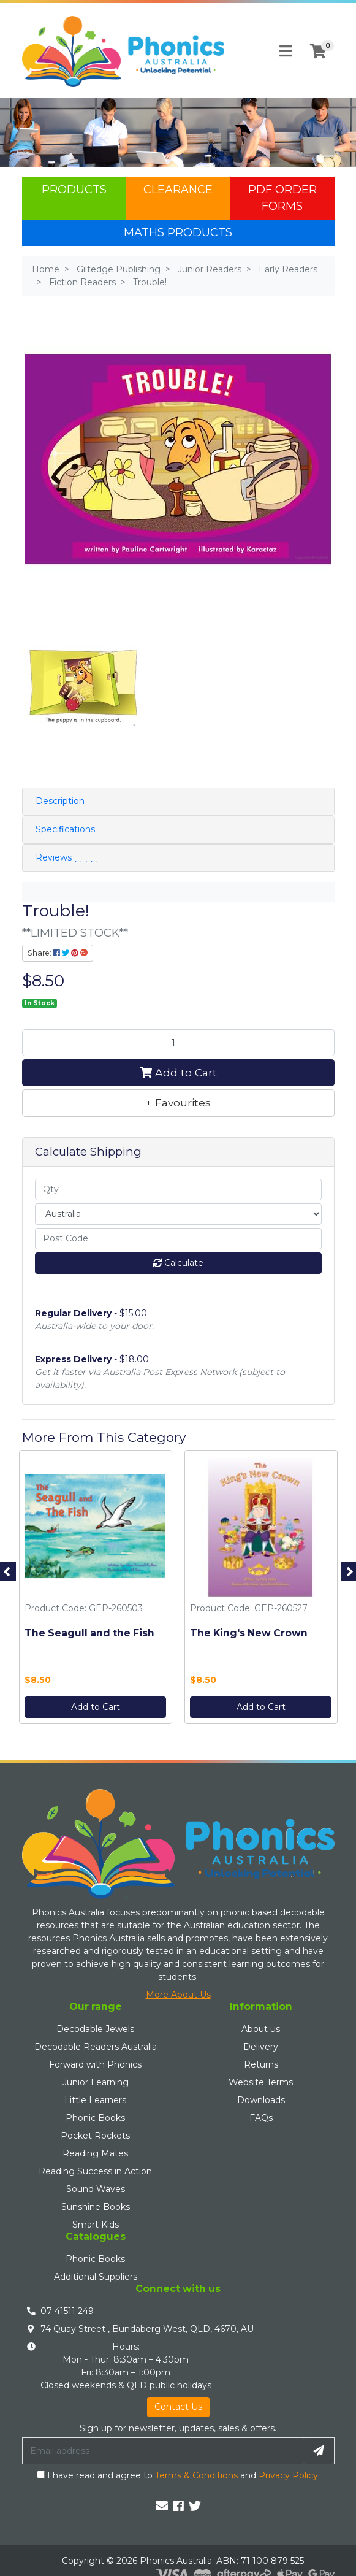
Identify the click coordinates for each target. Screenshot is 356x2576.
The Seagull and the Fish (89, 1633)
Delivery (260, 2046)
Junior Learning (95, 2082)
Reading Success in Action (95, 2171)
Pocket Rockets (95, 2135)
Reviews (67, 857)
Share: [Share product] (58, 952)
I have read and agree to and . (178, 2475)
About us (260, 2028)
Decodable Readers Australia (95, 2046)
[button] (178, 1102)
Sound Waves (95, 2189)
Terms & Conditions (196, 2475)
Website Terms (261, 2082)
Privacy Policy (288, 2475)
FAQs (261, 2117)
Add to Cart (178, 1072)
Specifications (65, 829)
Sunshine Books (95, 2206)
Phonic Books (95, 2117)
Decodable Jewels (95, 2028)
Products (74, 189)
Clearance (178, 189)
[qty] (178, 1189)
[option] (95, 1590)
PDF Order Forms (282, 198)
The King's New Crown (249, 1633)
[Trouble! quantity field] (178, 1042)
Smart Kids (95, 2224)
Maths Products (178, 232)
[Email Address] (163, 2451)
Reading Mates (95, 2153)
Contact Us (178, 2406)
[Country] (178, 1214)
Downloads (261, 2100)
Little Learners (95, 2100)
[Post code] (178, 1238)
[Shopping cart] (318, 51)
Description (60, 801)
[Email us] (162, 2506)
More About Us (178, 1994)
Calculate (178, 1262)
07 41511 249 (67, 2311)
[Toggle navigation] (285, 51)
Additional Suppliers (95, 2276)
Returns (261, 2064)
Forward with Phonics (95, 2064)
